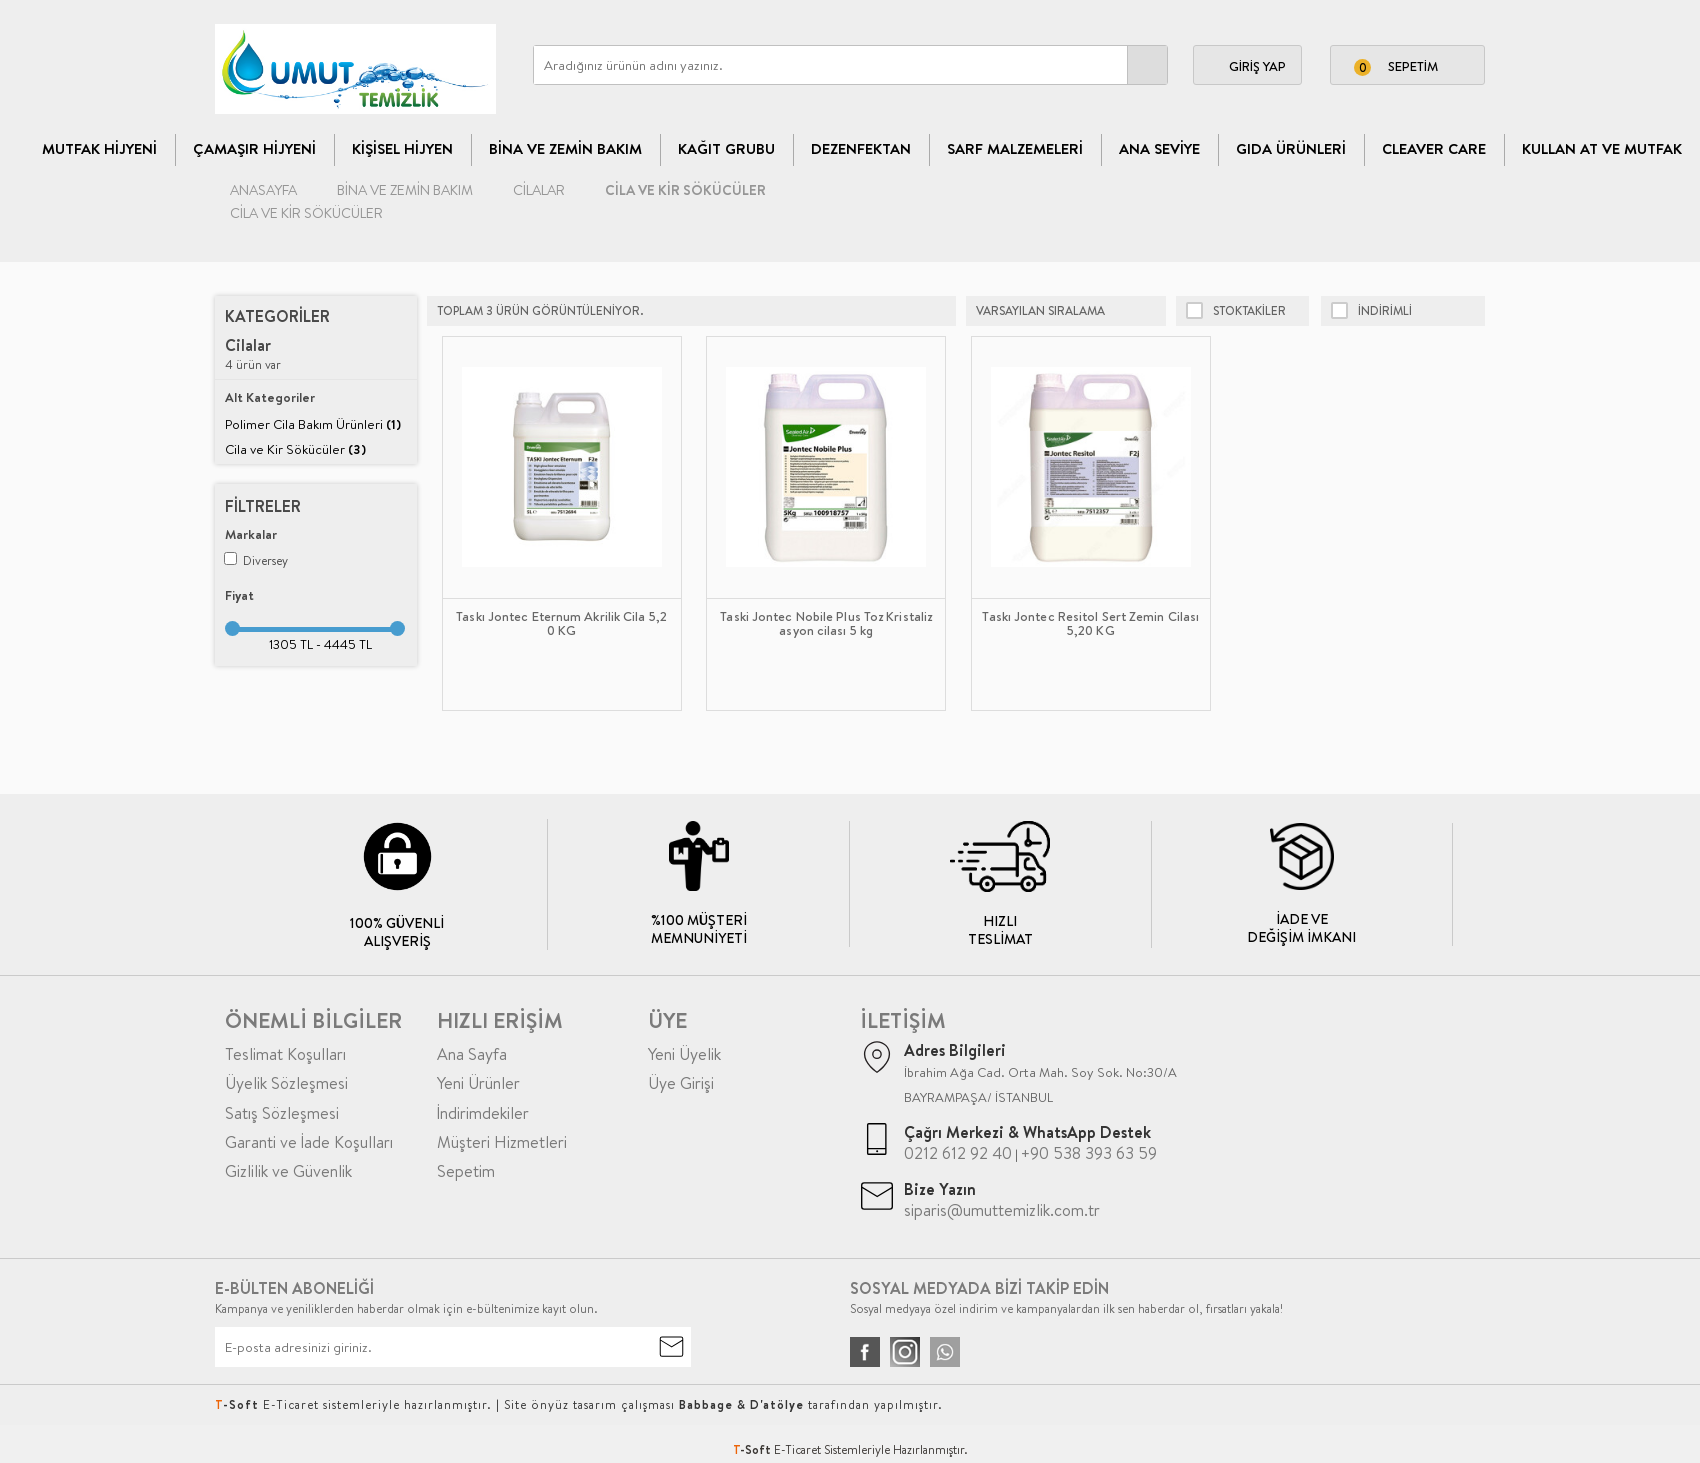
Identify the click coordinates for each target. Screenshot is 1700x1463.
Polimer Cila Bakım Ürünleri (313, 424)
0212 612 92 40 (958, 1153)
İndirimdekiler (483, 1113)
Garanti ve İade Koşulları (309, 1142)
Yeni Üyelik (684, 1054)
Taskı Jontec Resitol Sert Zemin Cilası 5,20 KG (1090, 624)
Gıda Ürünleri (1291, 148)
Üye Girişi (681, 1083)
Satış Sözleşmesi (282, 1113)
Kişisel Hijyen (402, 148)
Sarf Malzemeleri (1015, 148)
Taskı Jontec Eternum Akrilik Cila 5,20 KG (561, 624)
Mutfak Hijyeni (99, 148)
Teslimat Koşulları (285, 1054)
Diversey (256, 560)
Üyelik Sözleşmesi (286, 1083)
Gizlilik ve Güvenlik (288, 1171)
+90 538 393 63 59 (1089, 1153)
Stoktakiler (1236, 311)
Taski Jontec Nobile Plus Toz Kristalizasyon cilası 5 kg (826, 624)
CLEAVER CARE (1434, 148)
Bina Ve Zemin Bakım (565, 148)
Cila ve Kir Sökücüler (295, 449)
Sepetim (466, 1171)
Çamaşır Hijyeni (254, 148)
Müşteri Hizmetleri (502, 1142)
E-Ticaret (797, 1449)
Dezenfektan (861, 148)
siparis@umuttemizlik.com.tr (1002, 1210)
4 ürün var (253, 354)
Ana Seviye (1159, 148)
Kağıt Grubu (726, 148)
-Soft (753, 1449)
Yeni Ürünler (478, 1083)
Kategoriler (277, 316)
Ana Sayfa (472, 1054)
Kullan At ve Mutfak (1602, 148)
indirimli (1371, 311)
